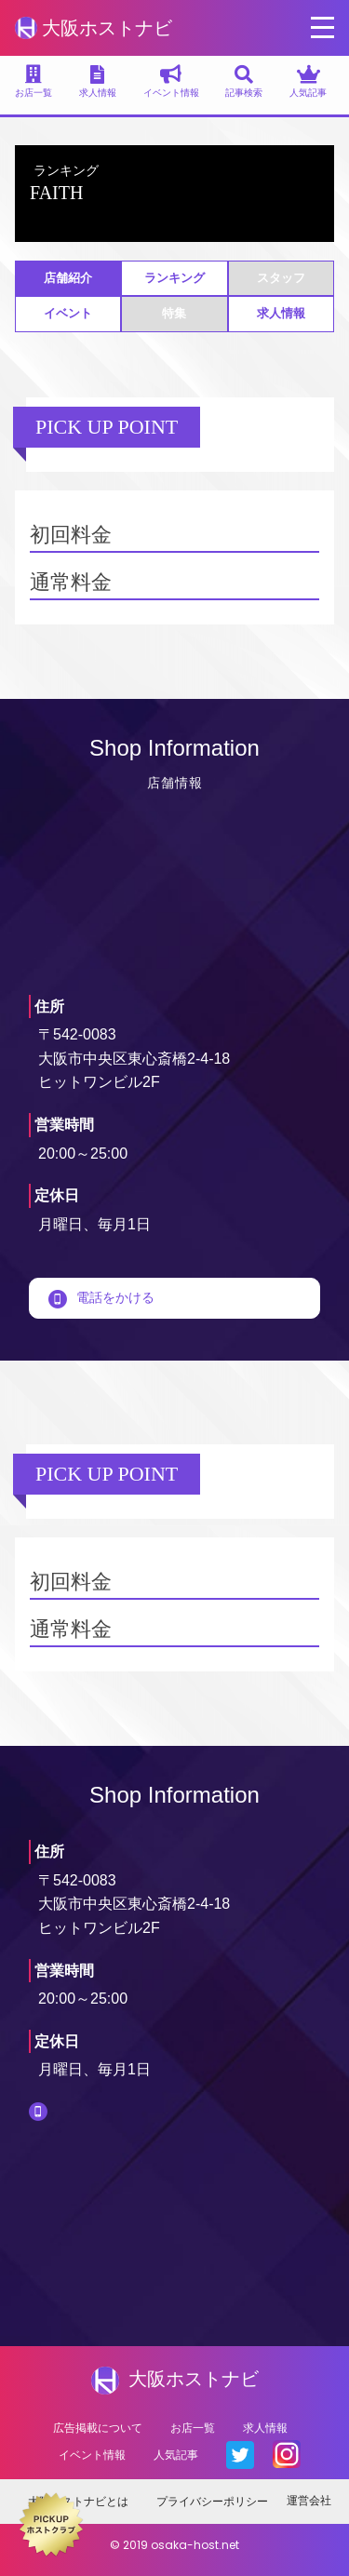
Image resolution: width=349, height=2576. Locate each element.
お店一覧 (192, 2427)
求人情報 (281, 313)
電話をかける (101, 1297)
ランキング (174, 278)
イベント (68, 313)
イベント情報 (92, 2454)
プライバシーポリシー (212, 2501)
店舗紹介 (68, 278)
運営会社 (309, 2500)
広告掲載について (97, 2427)
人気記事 (176, 2454)
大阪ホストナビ (93, 28)
